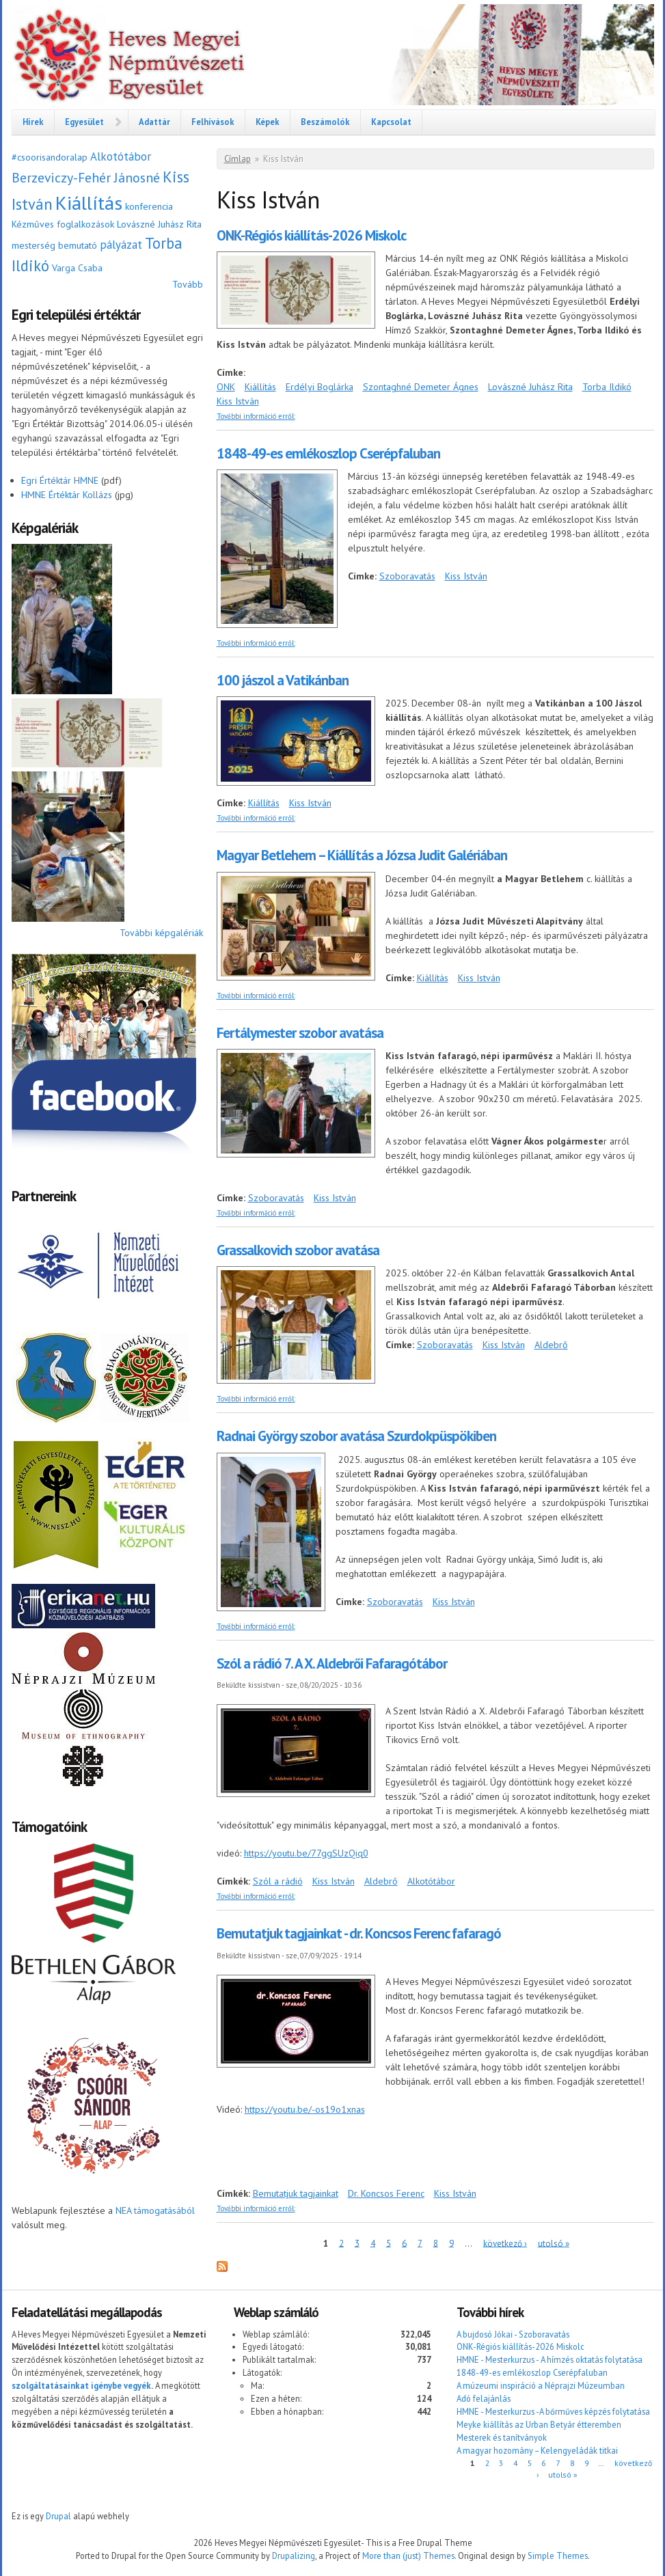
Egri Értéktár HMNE (59, 480)
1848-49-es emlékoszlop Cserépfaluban (328, 453)
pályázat (121, 244)
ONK (226, 387)
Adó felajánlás (484, 2398)
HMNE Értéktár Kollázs (66, 495)
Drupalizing (293, 2555)
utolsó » (553, 2243)
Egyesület (84, 121)
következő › (505, 2243)
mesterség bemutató (54, 245)
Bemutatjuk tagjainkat (295, 2193)
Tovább (187, 284)
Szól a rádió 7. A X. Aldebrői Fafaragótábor (332, 1663)
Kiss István (238, 401)
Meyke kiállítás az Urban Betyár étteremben (539, 2424)
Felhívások (212, 121)
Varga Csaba (77, 268)
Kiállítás (88, 202)
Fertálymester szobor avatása (300, 1033)
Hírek (33, 121)
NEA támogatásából (155, 2210)
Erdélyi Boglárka (319, 387)
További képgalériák (161, 933)
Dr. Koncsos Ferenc (386, 2193)
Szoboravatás (407, 576)
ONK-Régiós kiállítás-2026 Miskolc (311, 235)
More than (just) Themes (408, 2555)
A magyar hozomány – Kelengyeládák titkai (537, 2450)
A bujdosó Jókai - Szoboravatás (513, 2334)
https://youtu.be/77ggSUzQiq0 (306, 1853)
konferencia (149, 206)
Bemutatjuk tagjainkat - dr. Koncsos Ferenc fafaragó (359, 1933)
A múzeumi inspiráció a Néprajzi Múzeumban (541, 2385)
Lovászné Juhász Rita (159, 224)
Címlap (237, 159)
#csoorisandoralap (49, 157)
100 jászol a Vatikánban (283, 680)
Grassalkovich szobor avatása (298, 1250)
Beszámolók (325, 121)
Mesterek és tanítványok (502, 2437)
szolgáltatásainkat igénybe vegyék (81, 2385)
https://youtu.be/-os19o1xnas (305, 2109)
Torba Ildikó (607, 387)
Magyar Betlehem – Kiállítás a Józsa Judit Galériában (362, 855)
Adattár (154, 121)
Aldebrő (551, 1345)
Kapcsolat (391, 121)
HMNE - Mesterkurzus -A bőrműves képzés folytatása (553, 2411)
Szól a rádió (278, 1881)
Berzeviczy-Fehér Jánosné (86, 177)
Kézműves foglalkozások (63, 224)
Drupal (58, 2515)
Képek (268, 121)
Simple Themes (558, 2555)
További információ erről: (256, 416)
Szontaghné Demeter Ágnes (420, 387)
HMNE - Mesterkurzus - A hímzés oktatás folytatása (549, 2359)
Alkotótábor (120, 156)
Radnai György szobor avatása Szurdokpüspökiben (356, 1436)
